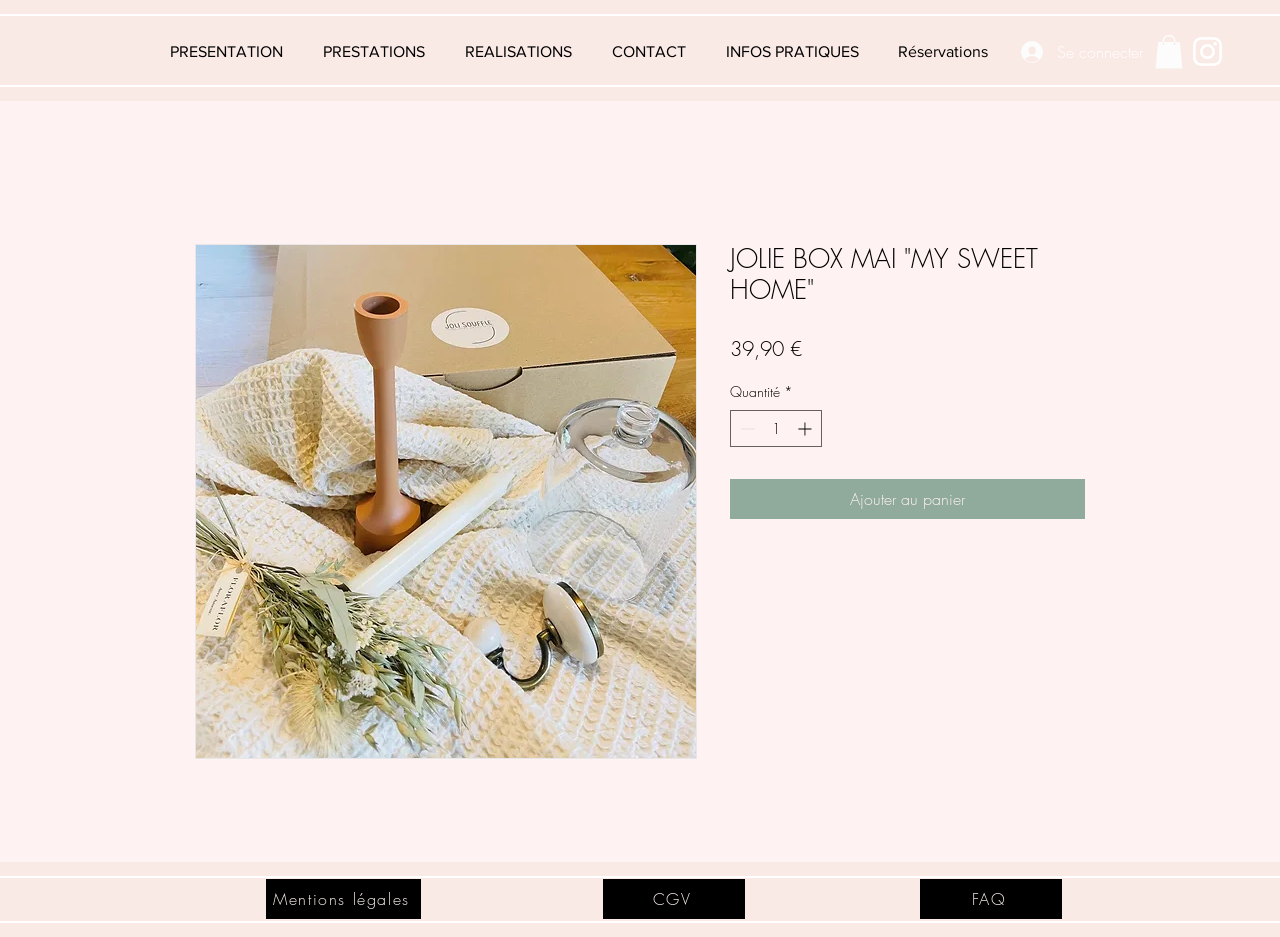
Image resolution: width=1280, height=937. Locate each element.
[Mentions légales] (343, 899)
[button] (792, 52)
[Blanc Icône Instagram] (1207, 51)
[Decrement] (745, 428)
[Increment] (806, 428)
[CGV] (674, 899)
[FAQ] (991, 899)
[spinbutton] (776, 428)
